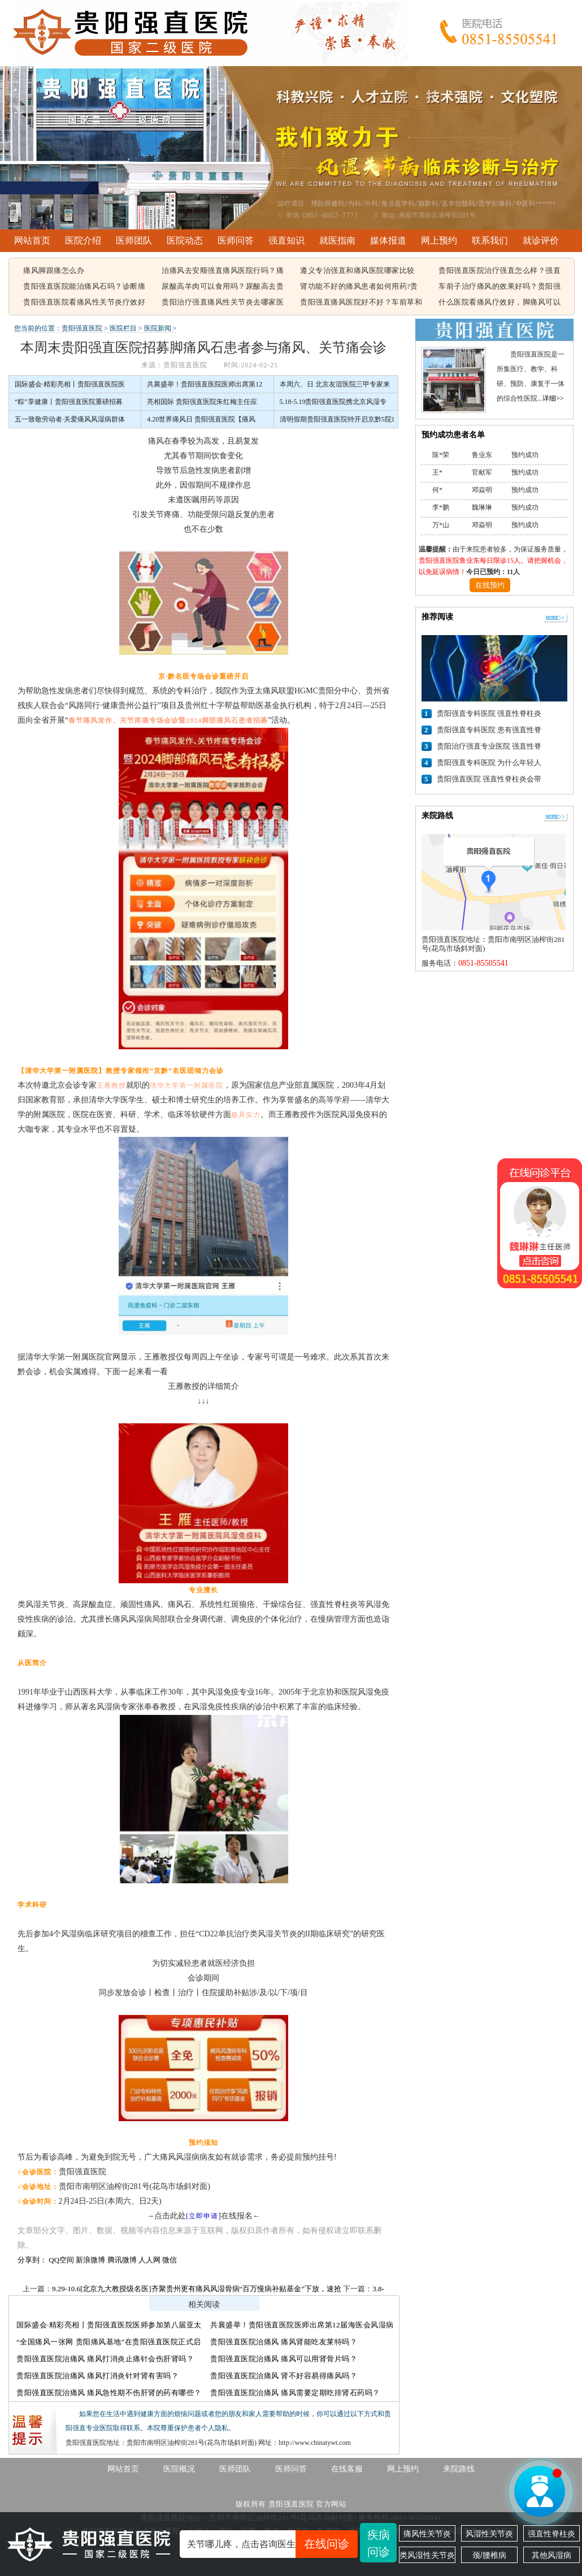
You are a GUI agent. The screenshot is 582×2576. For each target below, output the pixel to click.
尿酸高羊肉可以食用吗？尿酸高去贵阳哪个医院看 (223, 287)
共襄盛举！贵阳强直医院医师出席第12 (204, 384)
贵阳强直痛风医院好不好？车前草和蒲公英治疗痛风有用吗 (361, 303)
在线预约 (490, 585)
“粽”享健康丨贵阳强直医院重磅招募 (69, 402)
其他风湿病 (551, 2555)
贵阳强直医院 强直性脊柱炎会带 (489, 779)
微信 (169, 2260)
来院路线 (459, 2469)
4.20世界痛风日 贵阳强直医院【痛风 (201, 419)
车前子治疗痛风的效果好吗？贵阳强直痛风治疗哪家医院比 (499, 287)
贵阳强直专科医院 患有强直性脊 (489, 730)
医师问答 (236, 240)
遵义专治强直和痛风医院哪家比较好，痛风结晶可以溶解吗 (357, 271)
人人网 (149, 2260)
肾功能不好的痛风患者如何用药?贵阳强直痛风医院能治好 (359, 287)
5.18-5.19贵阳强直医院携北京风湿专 (333, 402)
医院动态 (185, 240)
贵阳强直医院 (82, 328)
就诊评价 (541, 240)
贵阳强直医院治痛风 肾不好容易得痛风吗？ (283, 2375)
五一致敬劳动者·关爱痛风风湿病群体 (70, 419)
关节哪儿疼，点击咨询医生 (272, 2544)
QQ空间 (61, 2260)
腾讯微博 (122, 2260)
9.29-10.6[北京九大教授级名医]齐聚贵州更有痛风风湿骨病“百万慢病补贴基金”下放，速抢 (196, 2288)
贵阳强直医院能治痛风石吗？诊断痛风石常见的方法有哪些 (84, 287)
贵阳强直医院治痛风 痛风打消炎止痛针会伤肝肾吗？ (105, 2359)
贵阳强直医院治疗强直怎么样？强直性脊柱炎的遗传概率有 (499, 271)
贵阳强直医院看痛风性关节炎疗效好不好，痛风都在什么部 (84, 303)
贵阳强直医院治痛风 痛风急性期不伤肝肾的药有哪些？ (109, 2392)
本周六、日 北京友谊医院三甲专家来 (335, 384)
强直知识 (286, 240)
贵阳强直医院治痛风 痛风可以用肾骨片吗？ (283, 2359)
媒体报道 (388, 240)
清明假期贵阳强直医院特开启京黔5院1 (337, 419)
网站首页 (32, 240)
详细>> (553, 398)
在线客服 (347, 2469)
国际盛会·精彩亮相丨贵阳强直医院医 (70, 384)
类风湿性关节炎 (427, 2555)
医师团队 (134, 240)
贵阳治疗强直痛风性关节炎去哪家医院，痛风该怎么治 (223, 303)
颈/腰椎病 (489, 2555)
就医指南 (337, 240)
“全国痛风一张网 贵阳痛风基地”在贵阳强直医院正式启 (108, 2342)
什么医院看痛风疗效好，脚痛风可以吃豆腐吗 (499, 303)
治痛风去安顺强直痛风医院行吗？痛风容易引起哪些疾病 (223, 271)
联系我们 (490, 240)
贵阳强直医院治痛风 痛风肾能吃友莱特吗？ (283, 2342)
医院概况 (179, 2469)
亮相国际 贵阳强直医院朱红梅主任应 (202, 402)
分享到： (32, 2260)
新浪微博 (90, 2260)
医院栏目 (123, 328)
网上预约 (439, 240)
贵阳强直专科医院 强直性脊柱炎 (489, 713)
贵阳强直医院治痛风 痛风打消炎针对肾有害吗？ (97, 2375)
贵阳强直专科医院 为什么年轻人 (489, 762)
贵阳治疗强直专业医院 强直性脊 (489, 746)
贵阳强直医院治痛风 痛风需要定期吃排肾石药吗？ (295, 2392)
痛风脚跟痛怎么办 (53, 270)
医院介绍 (83, 240)
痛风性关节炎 (427, 2533)
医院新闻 (157, 328)
